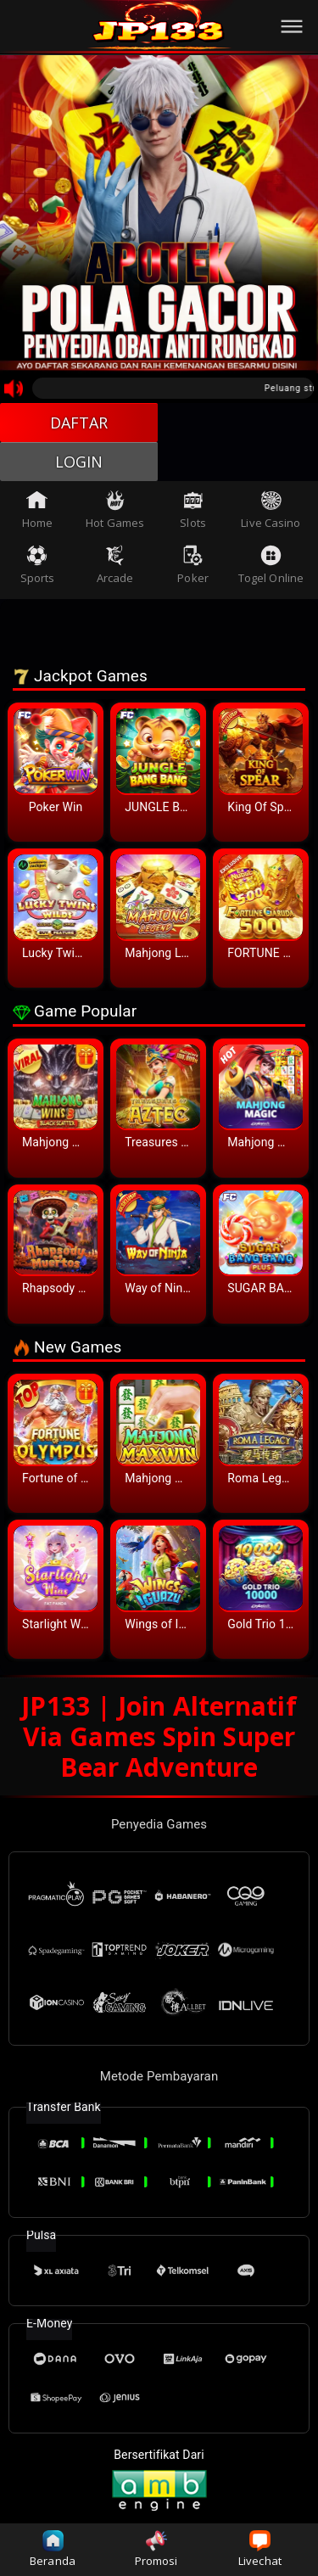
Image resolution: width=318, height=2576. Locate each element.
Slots (193, 510)
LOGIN (79, 461)
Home (37, 510)
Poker (193, 565)
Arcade (115, 565)
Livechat (260, 2549)
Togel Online (271, 565)
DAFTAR (79, 422)
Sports (37, 565)
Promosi (156, 2549)
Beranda (52, 2549)
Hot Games (115, 510)
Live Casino (270, 510)
